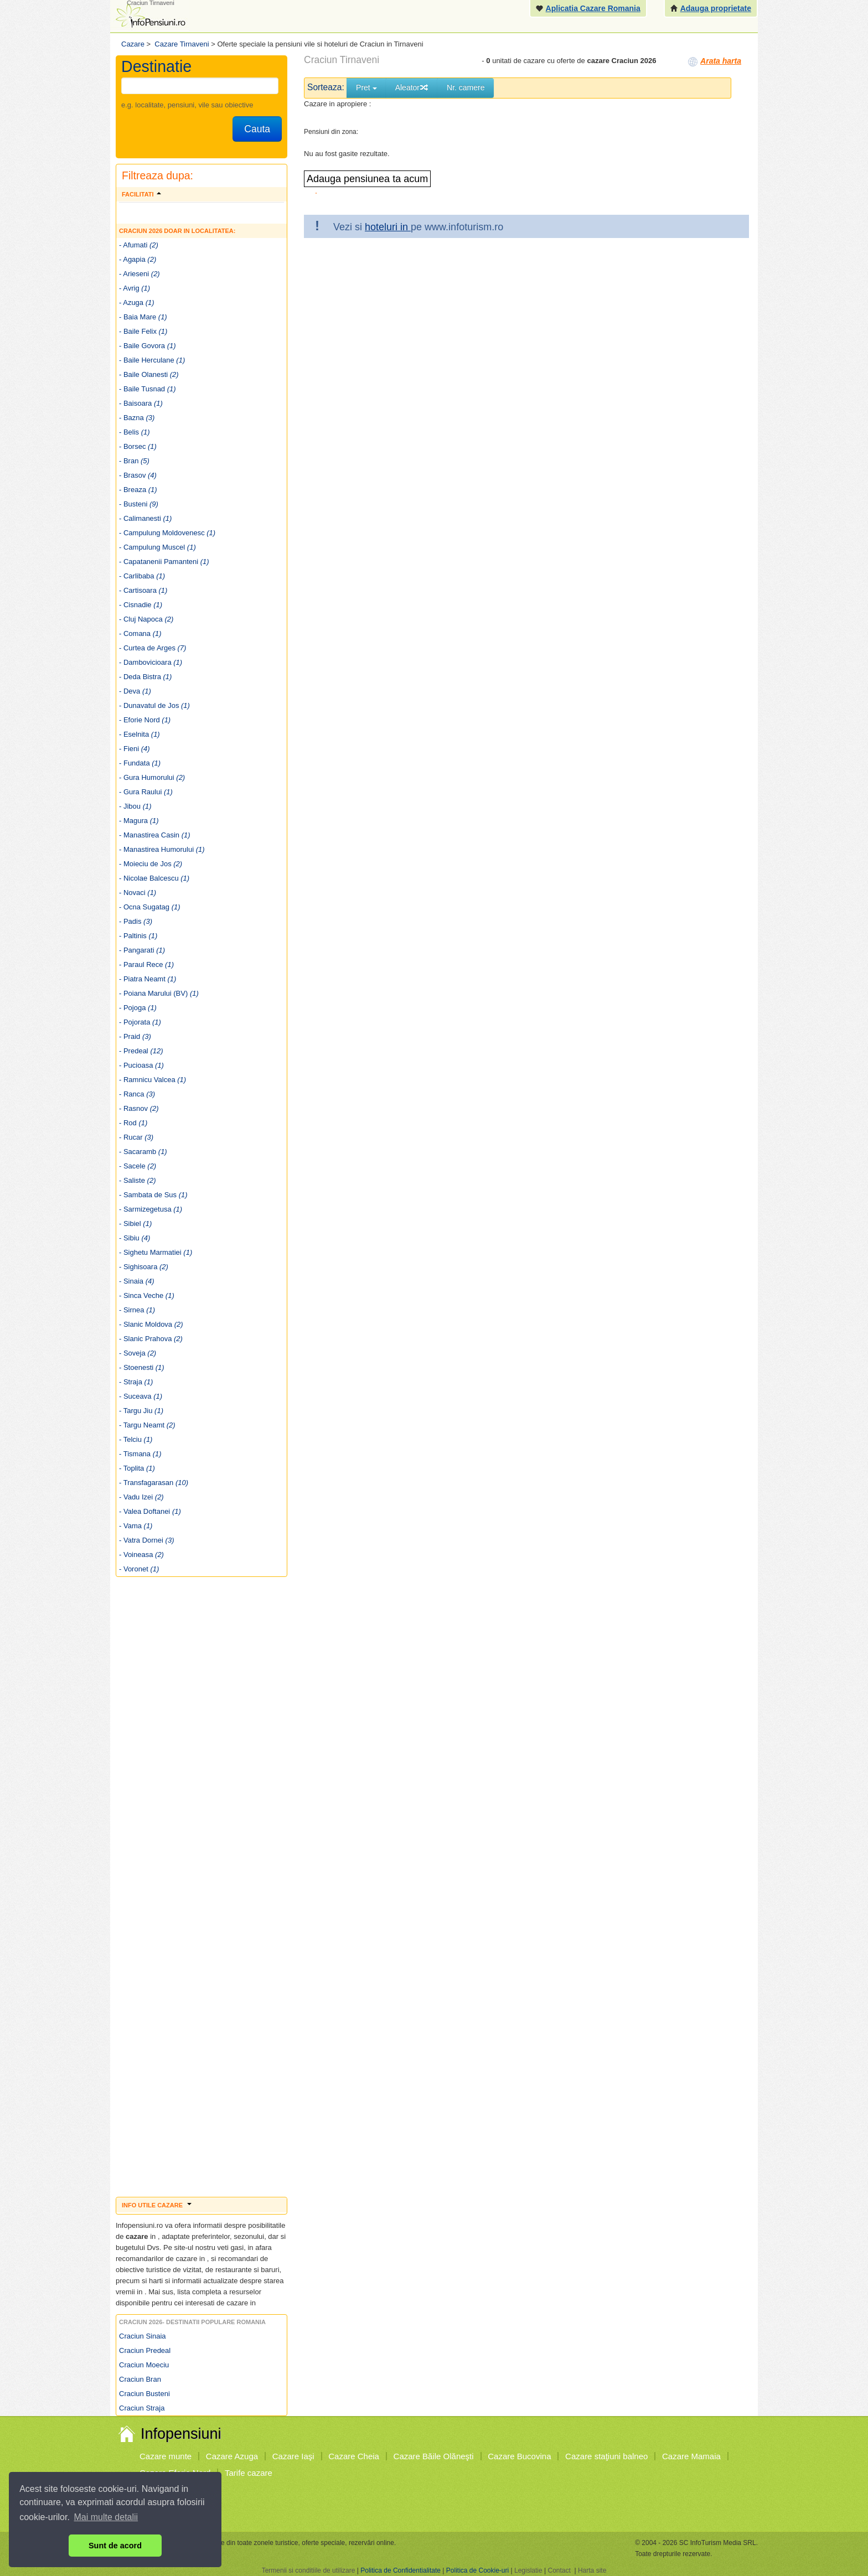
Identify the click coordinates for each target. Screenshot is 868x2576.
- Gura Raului (146, 792)
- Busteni (138, 504)
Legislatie (528, 2570)
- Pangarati (142, 950)
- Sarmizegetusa (150, 1209)
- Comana (140, 633)
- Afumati (138, 245)
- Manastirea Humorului (162, 849)
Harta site (592, 2570)
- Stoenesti (141, 1367)
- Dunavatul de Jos (154, 705)
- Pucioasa (141, 1065)
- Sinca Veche (146, 1295)
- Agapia (137, 259)
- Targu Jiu (141, 1410)
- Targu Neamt (147, 1425)
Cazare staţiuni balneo (606, 2456)
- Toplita (137, 1468)
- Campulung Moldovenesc (167, 533)
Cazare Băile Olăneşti (434, 2456)
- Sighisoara (143, 1267)
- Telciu (135, 1439)
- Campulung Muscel (157, 547)
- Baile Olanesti (149, 374)
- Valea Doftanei (150, 1511)
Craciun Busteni (144, 2393)
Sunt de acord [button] (115, 2545)
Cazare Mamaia (691, 2456)
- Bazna (136, 417)
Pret (366, 87)
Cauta (257, 129)
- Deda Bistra (145, 677)
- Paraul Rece (146, 964)
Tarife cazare (248, 2473)
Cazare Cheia (353, 2456)
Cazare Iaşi (293, 2456)
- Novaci (137, 892)
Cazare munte (166, 2456)
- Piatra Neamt (147, 979)
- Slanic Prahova (151, 1338)
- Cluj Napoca (146, 619)
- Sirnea (137, 1310)
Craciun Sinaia (142, 2336)
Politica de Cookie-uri (477, 2570)
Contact (558, 2570)
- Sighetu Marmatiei (155, 1252)
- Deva (135, 691)
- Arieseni (139, 274)
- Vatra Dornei (146, 1540)
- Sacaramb (143, 1151)
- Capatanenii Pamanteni (164, 561)
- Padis (135, 921)
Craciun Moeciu (144, 2365)
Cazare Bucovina (519, 2456)
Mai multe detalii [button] (106, 2517)
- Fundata (140, 763)
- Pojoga (138, 1007)
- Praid (135, 1036)
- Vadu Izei (141, 1497)
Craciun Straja (141, 2408)
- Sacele (137, 1166)
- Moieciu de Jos (150, 864)
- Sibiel (135, 1223)
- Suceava (140, 1396)
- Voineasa (141, 1554)
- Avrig (134, 288)
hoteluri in (388, 226)
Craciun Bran (140, 2379)
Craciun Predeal (144, 2350)
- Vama (135, 1526)
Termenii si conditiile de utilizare (308, 2570)
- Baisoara (141, 403)
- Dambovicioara (150, 662)
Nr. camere (465, 87)
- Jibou (135, 806)
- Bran (134, 461)
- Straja (136, 1382)
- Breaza (138, 489)
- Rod (133, 1123)
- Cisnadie (140, 605)
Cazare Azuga (232, 2456)
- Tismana (140, 1454)
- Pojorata (140, 1022)
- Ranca (137, 1094)
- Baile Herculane (152, 360)
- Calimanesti (145, 518)
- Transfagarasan (153, 1482)
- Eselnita (139, 734)
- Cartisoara (143, 590)
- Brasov (138, 475)
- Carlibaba (142, 576)
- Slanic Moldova (151, 1324)
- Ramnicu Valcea (152, 1079)
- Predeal (141, 1051)
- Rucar (136, 1137)
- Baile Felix (143, 331)
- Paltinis (138, 936)
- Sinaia (136, 1281)
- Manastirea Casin (154, 835)
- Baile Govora (147, 346)
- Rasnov (139, 1108)
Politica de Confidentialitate (400, 2570)
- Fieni (134, 748)
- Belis (134, 432)
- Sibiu (134, 1238)
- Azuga (136, 302)
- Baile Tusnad (147, 389)
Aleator (411, 87)
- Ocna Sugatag (149, 907)
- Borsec (138, 446)
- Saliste (137, 1180)
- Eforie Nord (144, 720)
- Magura (139, 820)
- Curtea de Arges (152, 648)
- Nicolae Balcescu (154, 878)
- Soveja (137, 1353)
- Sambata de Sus (153, 1195)
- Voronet (139, 1569)
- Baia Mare (143, 317)
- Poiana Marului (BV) (159, 993)
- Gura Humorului (152, 777)
